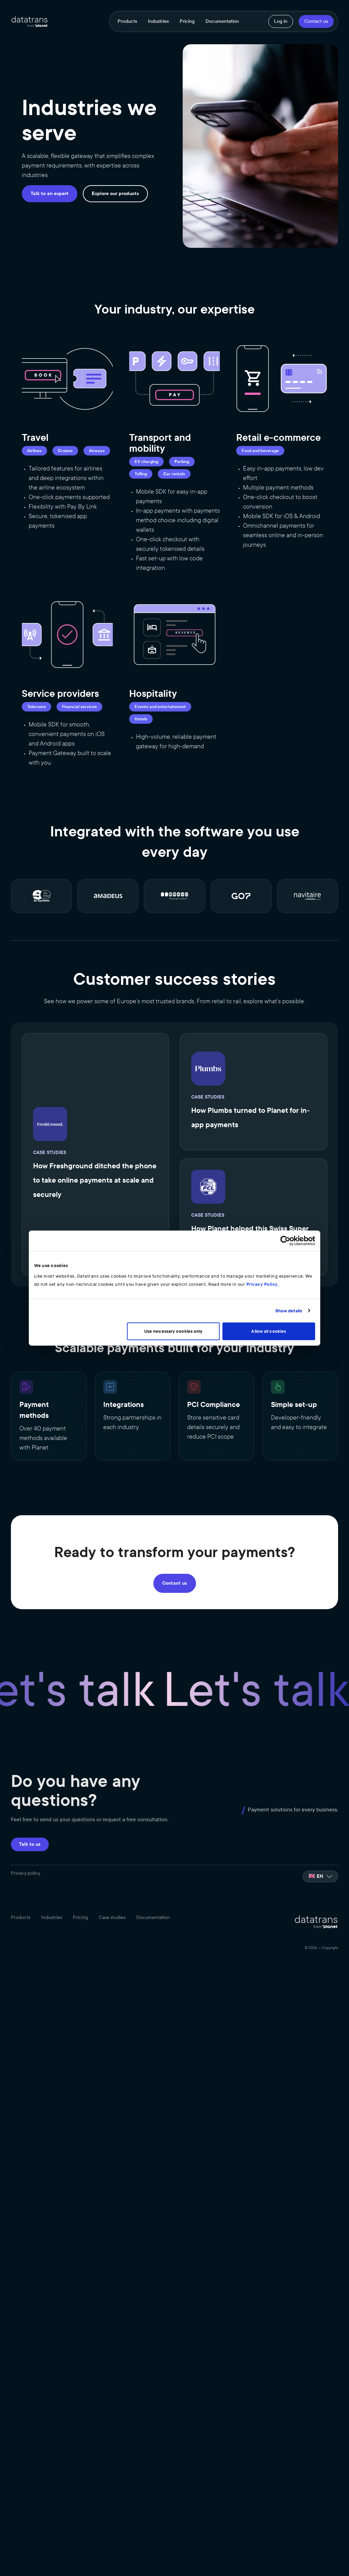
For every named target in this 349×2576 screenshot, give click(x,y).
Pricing (187, 21)
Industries (158, 21)
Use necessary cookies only (173, 1331)
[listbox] (320, 1876)
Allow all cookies (274, 1331)
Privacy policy (25, 1872)
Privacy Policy (239, 1284)
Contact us (316, 21)
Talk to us (30, 1843)
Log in (280, 21)
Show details (296, 1311)
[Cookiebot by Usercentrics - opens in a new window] (293, 1240)
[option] (320, 1876)
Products (127, 21)
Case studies (112, 1917)
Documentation (222, 21)
